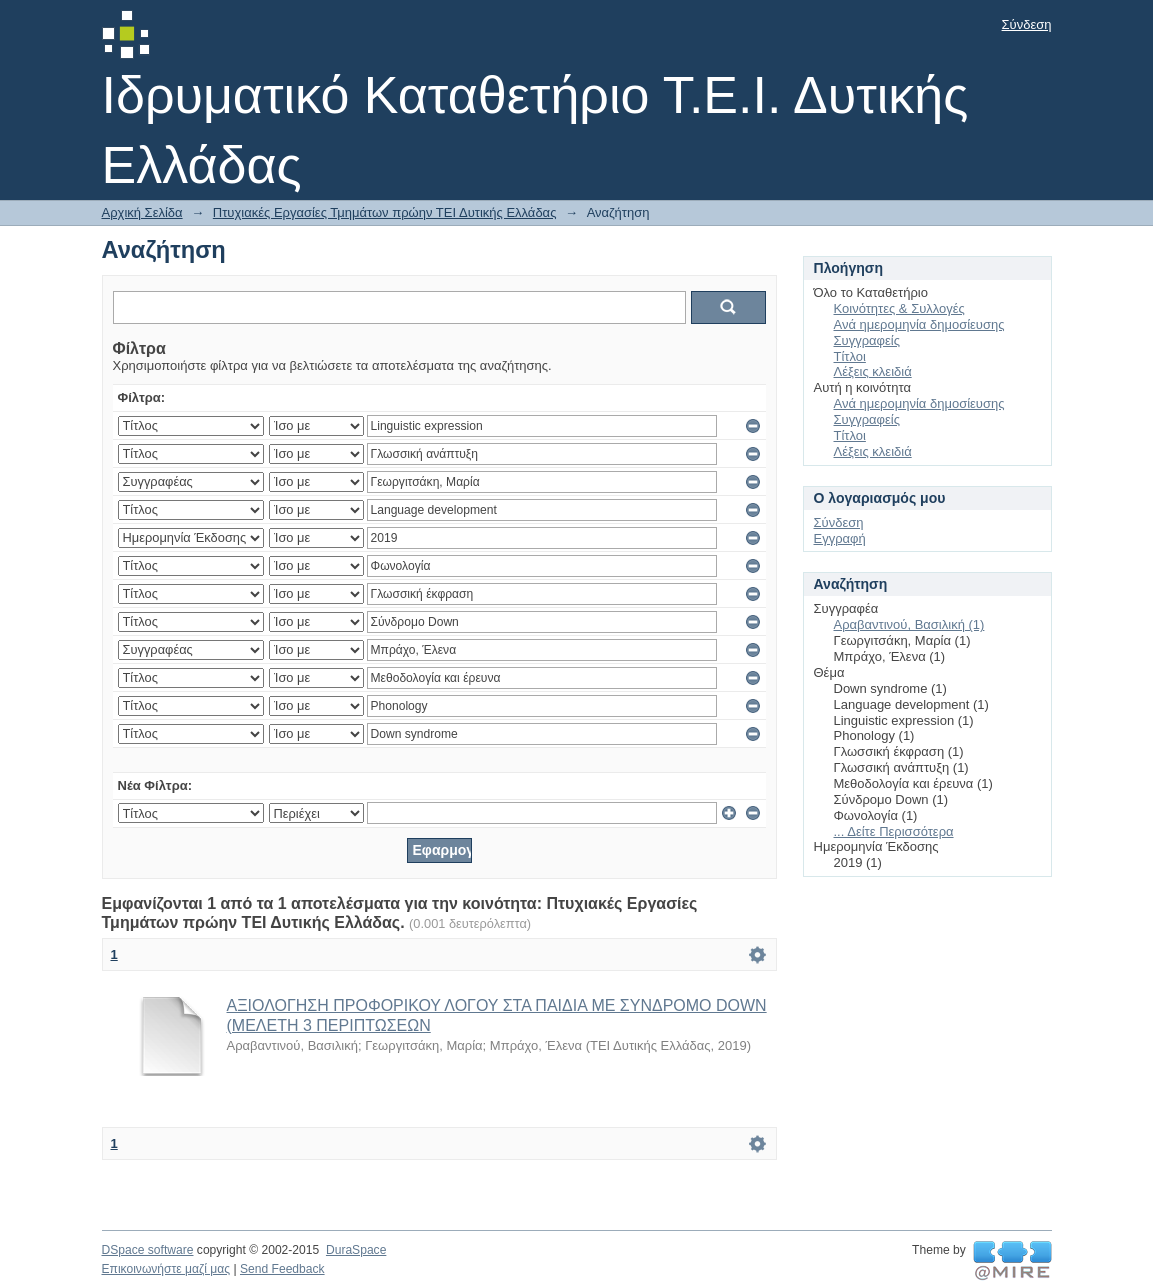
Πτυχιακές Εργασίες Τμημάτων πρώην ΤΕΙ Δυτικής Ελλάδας (385, 212)
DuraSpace (356, 1250)
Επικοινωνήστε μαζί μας (166, 1269)
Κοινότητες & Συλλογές (899, 308)
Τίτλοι (850, 356)
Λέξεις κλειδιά (873, 371)
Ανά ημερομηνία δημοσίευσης (919, 324)
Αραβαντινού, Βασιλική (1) (909, 624)
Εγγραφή (840, 538)
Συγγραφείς (867, 340)
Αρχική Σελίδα (142, 212)
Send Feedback (282, 1269)
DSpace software (148, 1250)
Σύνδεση (1027, 24)
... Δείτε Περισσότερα (894, 831)
